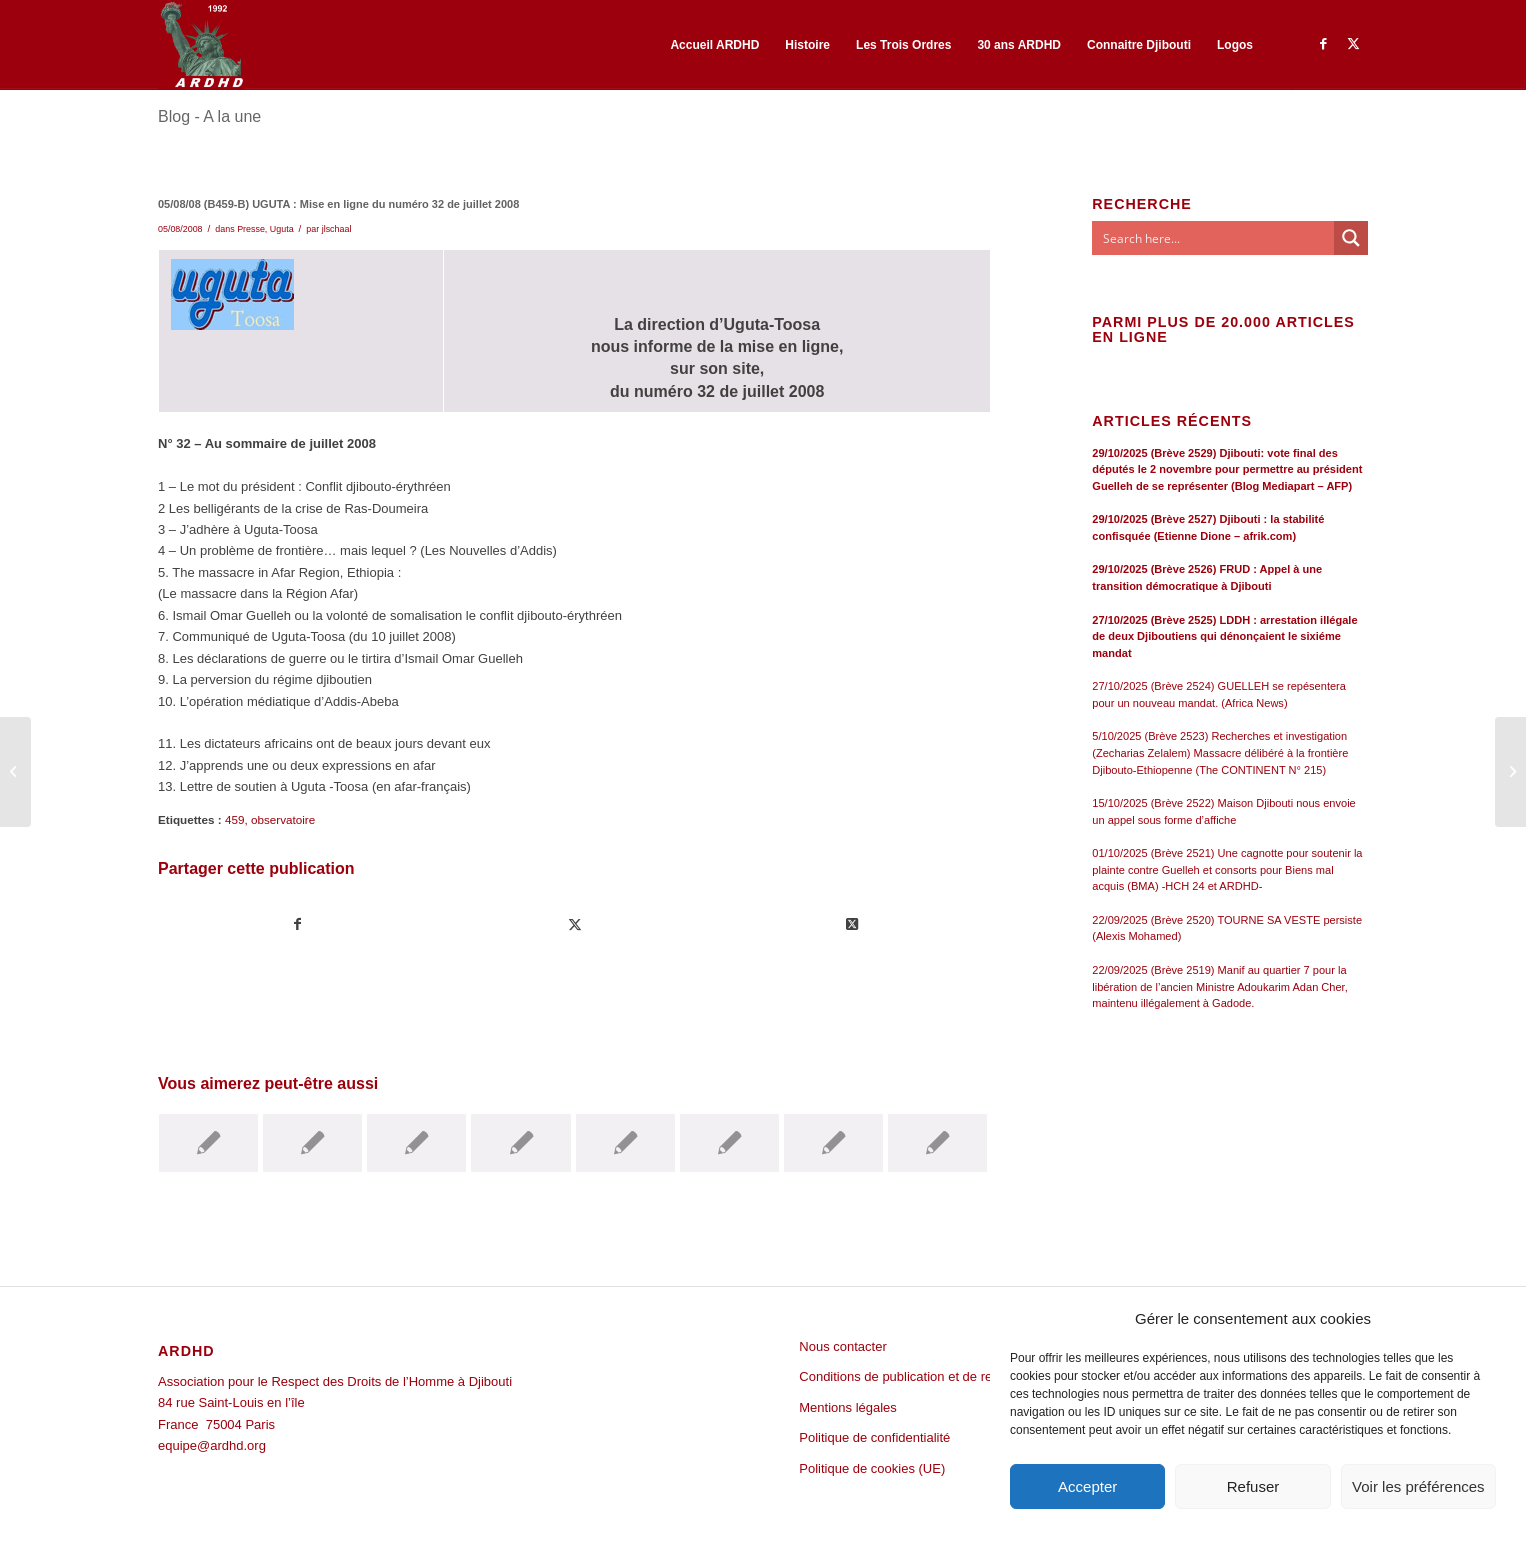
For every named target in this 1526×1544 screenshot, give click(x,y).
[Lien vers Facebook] (1323, 44)
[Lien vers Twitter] (1353, 44)
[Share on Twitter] (852, 924)
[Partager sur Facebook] (297, 924)
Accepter (1087, 1486)
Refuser (1253, 1486)
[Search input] (1214, 238)
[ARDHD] (201, 45)
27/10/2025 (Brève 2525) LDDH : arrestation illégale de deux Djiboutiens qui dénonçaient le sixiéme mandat (1224, 636)
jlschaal (337, 229)
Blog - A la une (209, 116)
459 (235, 819)
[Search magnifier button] (1351, 238)
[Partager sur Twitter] (575, 924)
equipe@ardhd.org (212, 1445)
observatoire (283, 819)
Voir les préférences (1418, 1486)
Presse (251, 229)
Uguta (282, 229)
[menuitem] (714, 45)
